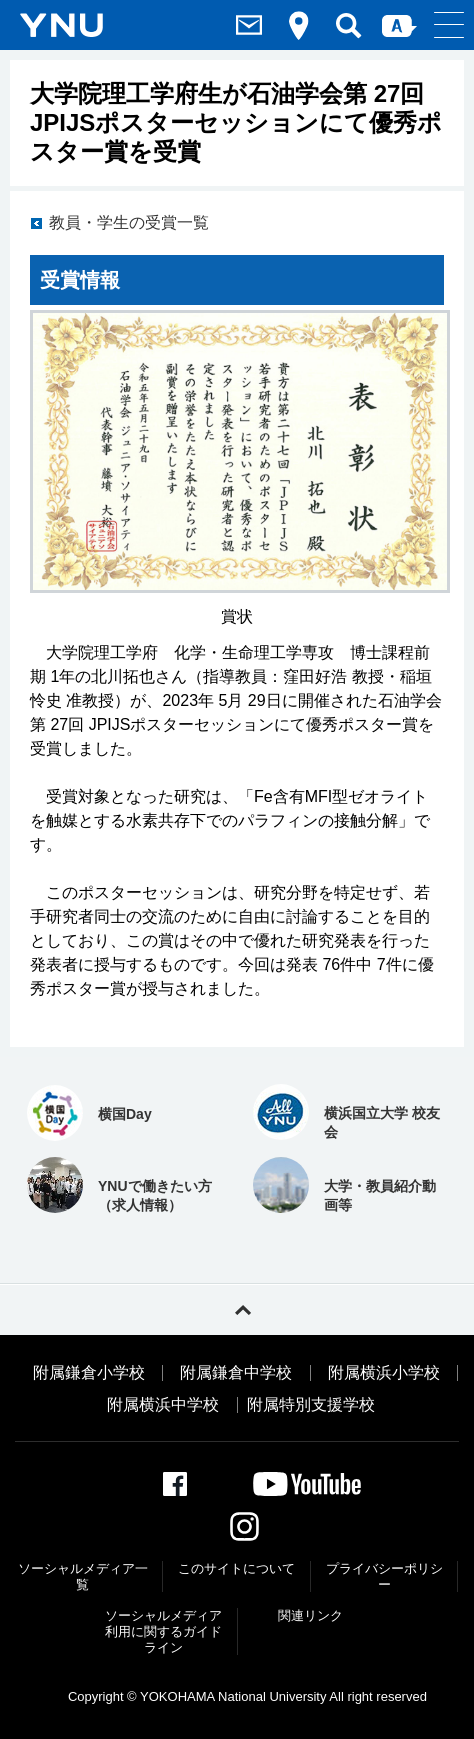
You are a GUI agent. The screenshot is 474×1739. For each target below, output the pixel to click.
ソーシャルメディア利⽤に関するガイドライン (163, 1631)
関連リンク (310, 1615)
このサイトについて (236, 1568)
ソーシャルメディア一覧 (83, 1576)
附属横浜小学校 (384, 1373)
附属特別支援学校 (311, 1405)
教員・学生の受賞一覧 (129, 222)
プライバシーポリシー (384, 1576)
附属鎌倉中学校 (236, 1373)
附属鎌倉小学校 (89, 1373)
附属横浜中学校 (163, 1405)
